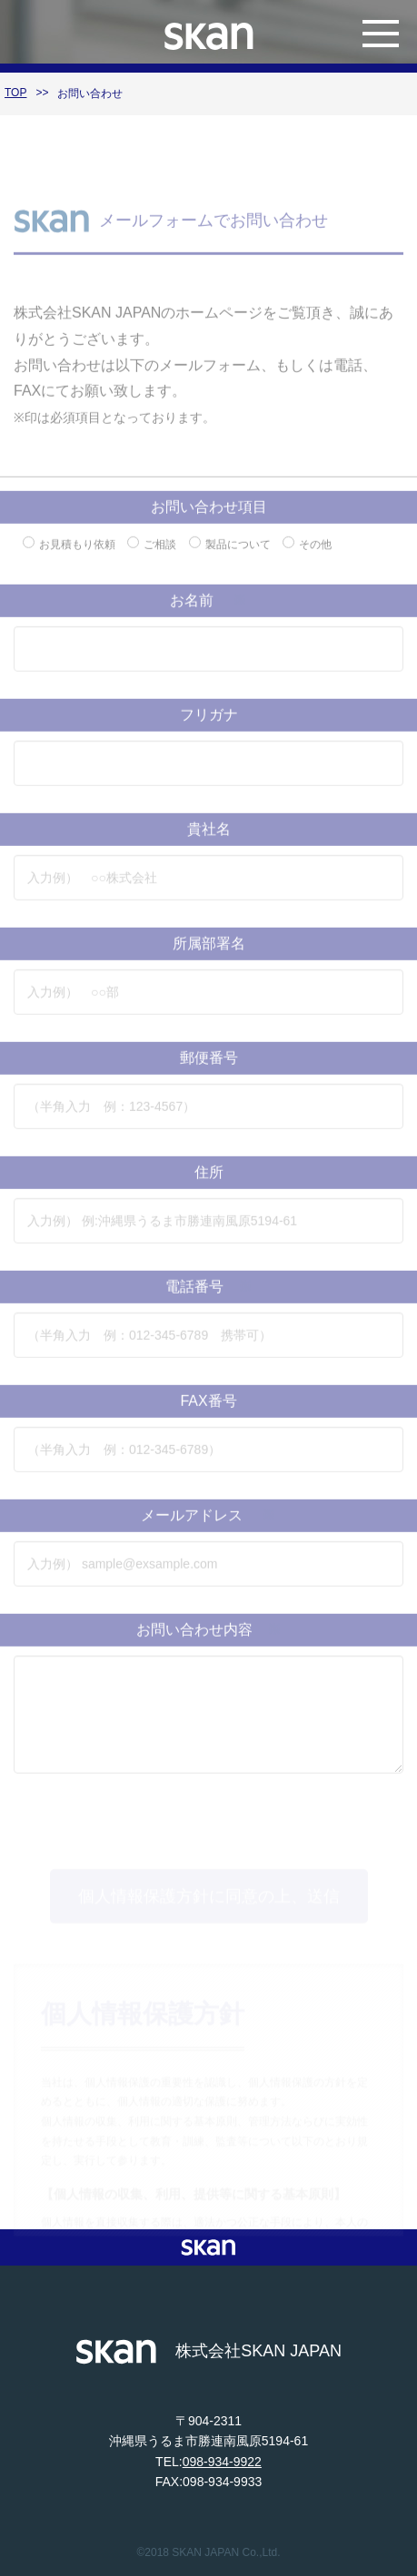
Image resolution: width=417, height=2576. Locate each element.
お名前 (208, 611)
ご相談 (151, 554)
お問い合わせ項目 (209, 518)
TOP (15, 92)
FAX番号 (208, 1412)
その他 (307, 554)
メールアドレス (208, 1526)
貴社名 (209, 840)
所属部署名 (209, 954)
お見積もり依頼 (69, 554)
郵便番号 (209, 1069)
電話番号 (209, 1297)
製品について (230, 554)
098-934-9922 (222, 2461)
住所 (208, 1183)
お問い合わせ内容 (209, 1640)
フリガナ (209, 725)
